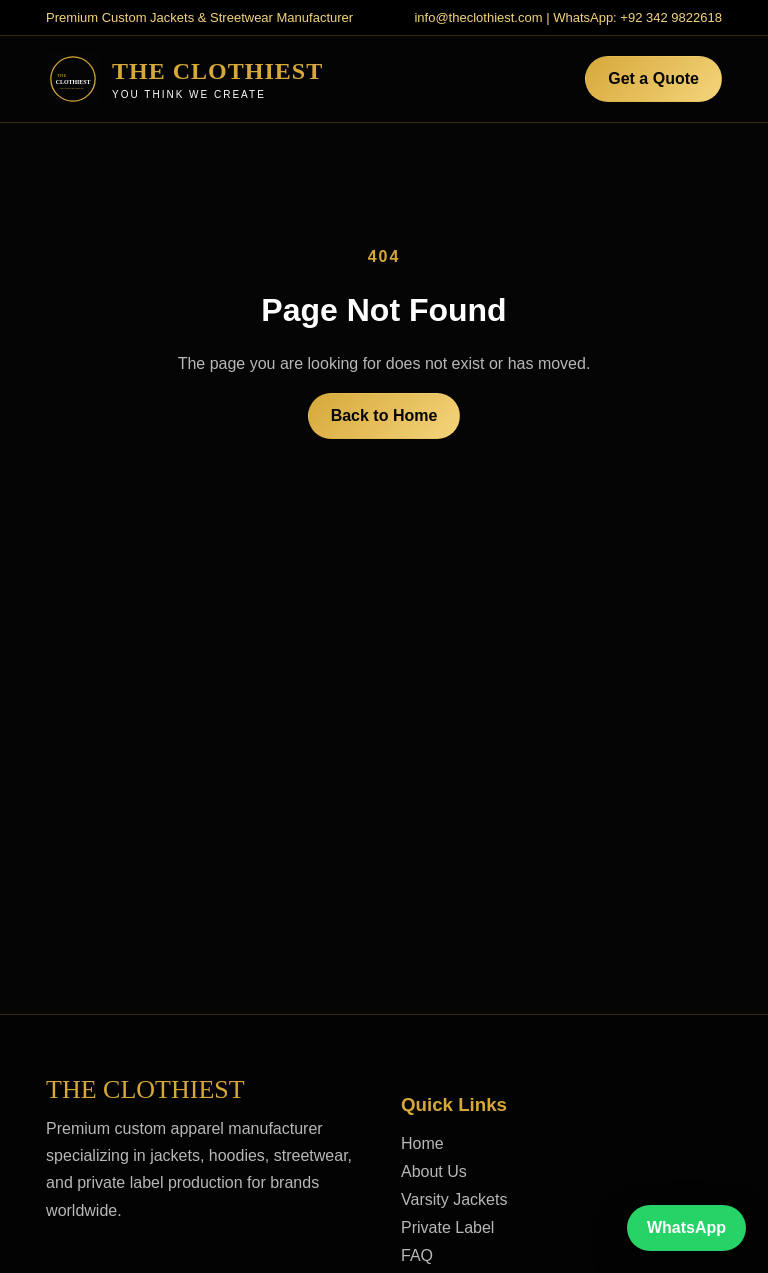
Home (422, 1143)
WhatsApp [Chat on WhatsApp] (686, 1227)
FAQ (417, 1255)
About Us (434, 1171)
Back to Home (384, 415)
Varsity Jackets (454, 1199)
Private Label (447, 1227)
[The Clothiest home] (184, 79)
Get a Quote (653, 78)
